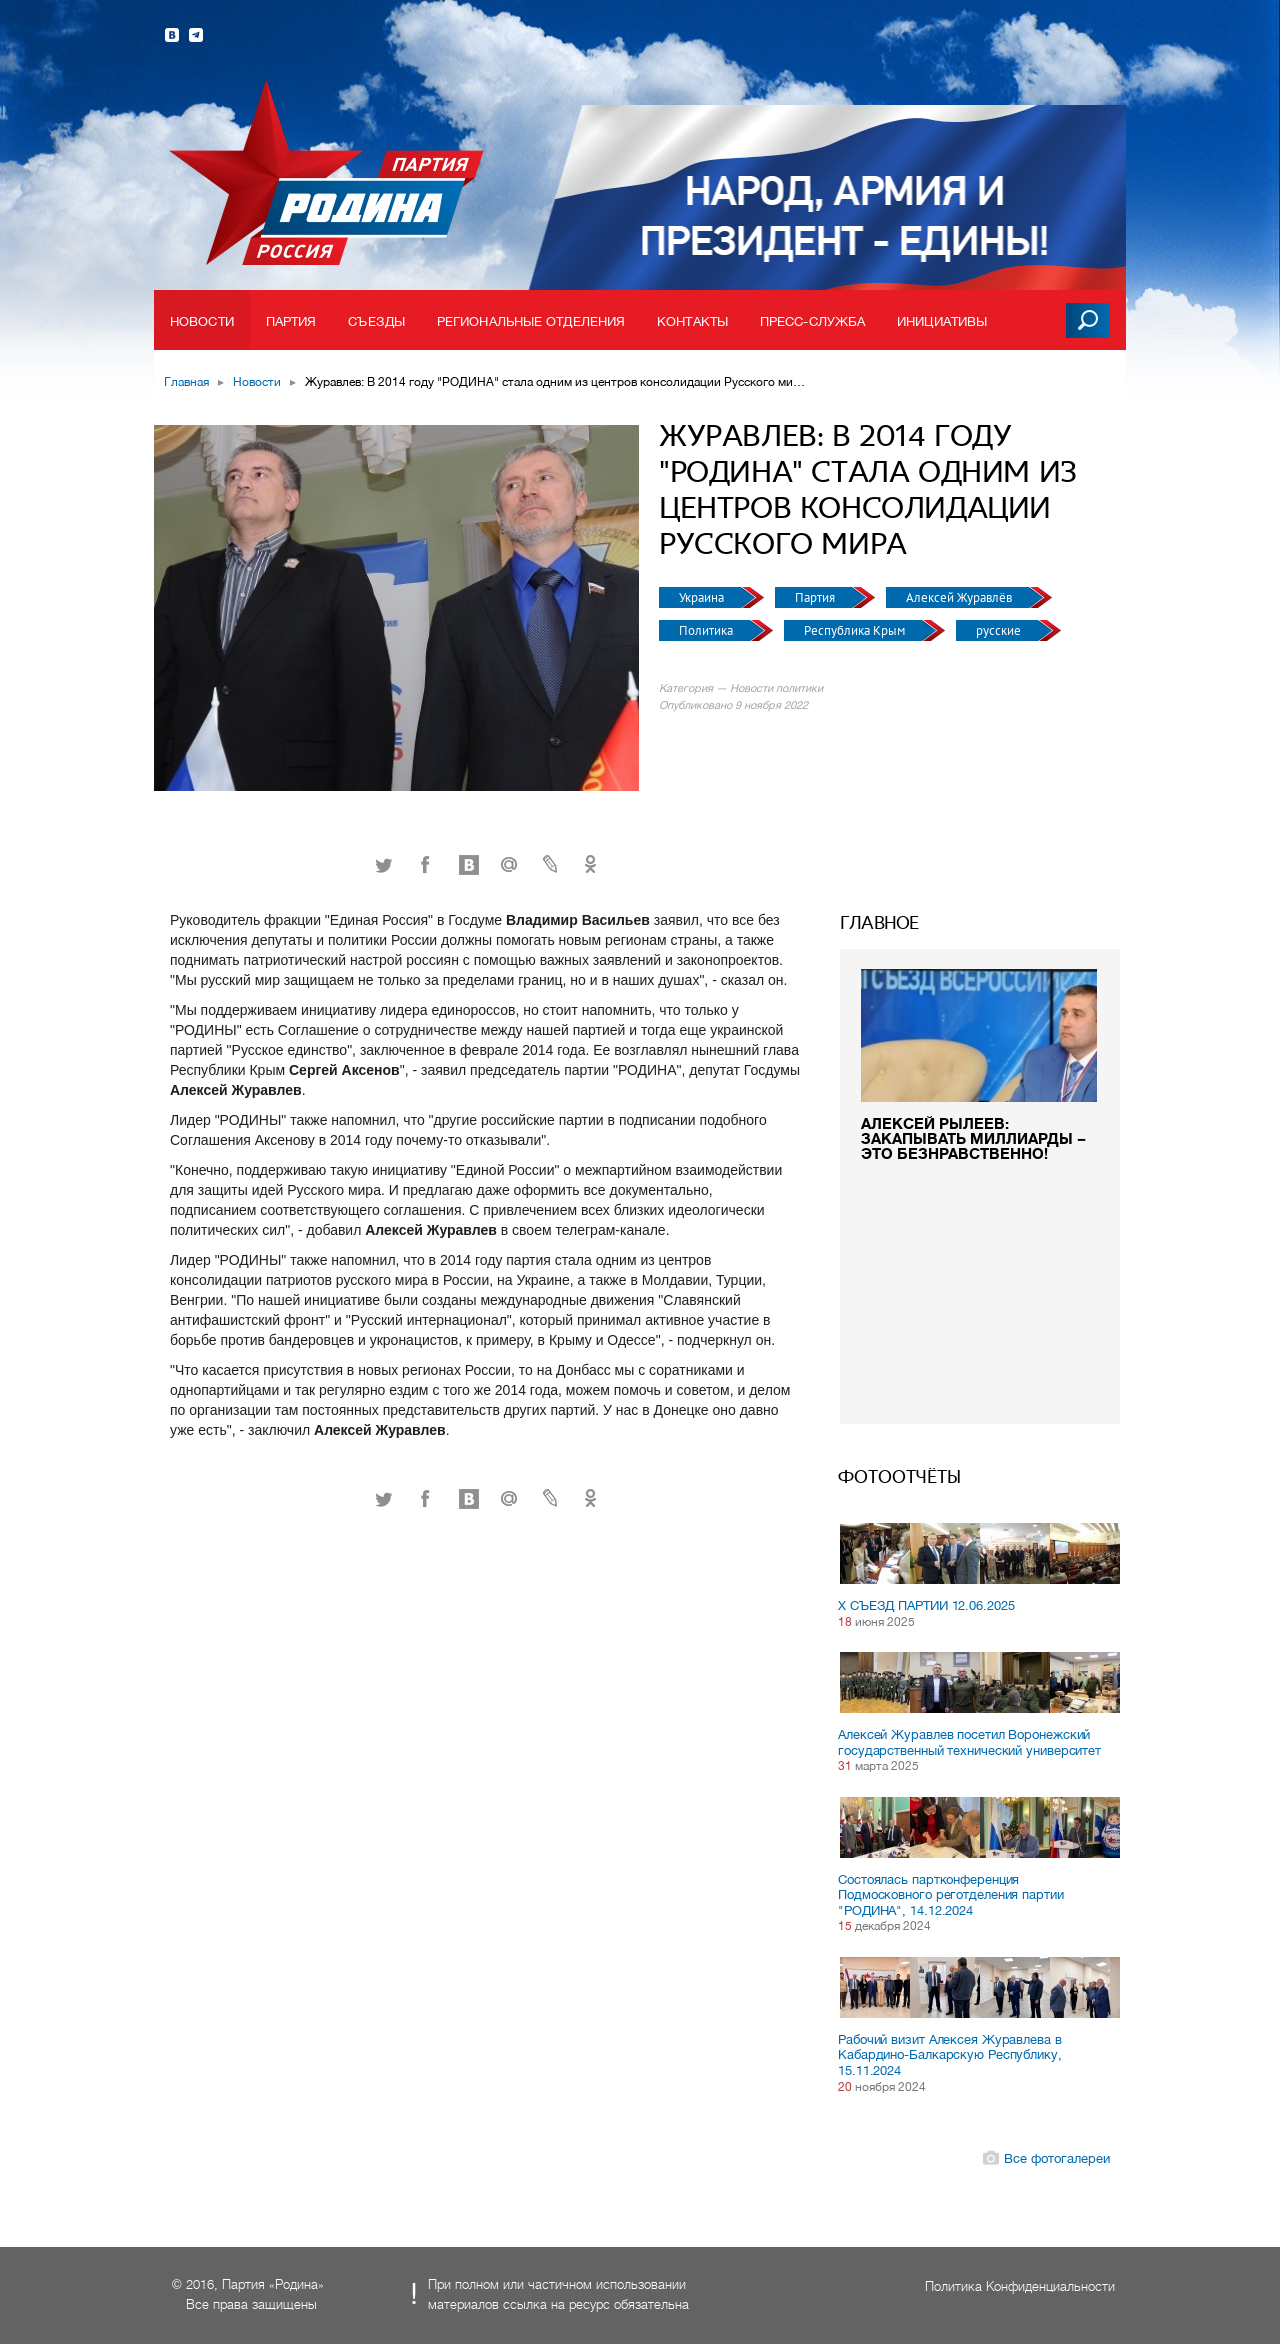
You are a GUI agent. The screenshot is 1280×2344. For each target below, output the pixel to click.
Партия (291, 321)
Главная (186, 382)
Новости (202, 321)
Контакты (692, 321)
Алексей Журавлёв (960, 597)
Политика (707, 630)
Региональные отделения (531, 321)
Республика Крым (856, 630)
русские (1000, 630)
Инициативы (942, 321)
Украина (703, 597)
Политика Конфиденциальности (1020, 2286)
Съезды (376, 321)
